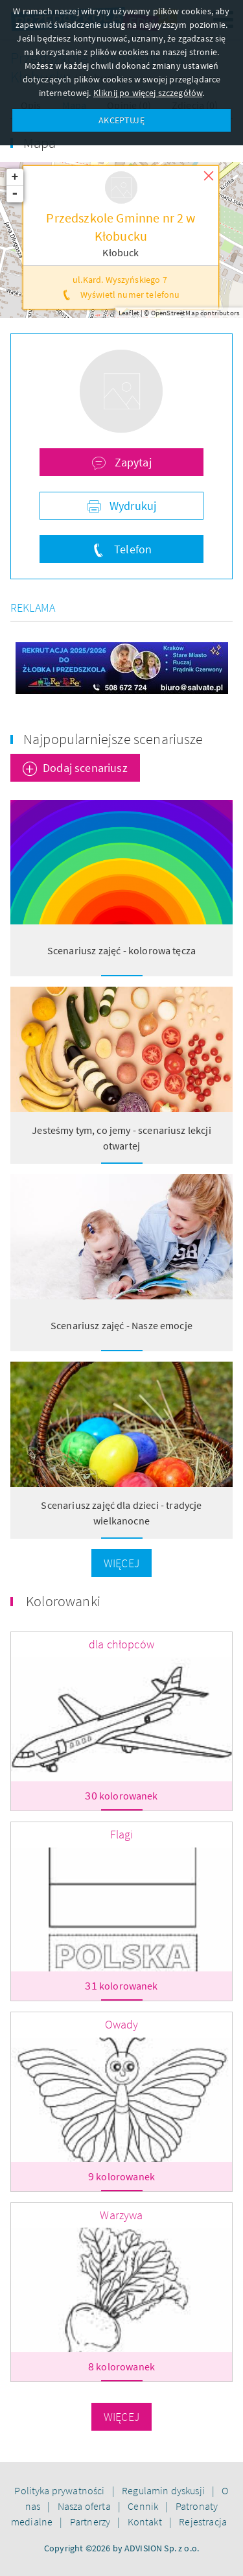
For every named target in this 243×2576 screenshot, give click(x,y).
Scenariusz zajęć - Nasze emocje (121, 1325)
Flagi (121, 1834)
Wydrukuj (131, 505)
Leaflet (129, 312)
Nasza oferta (85, 2505)
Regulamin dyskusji (164, 2490)
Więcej (121, 1563)
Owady (122, 2024)
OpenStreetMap (175, 312)
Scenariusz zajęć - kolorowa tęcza (121, 950)
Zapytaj (131, 462)
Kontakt (146, 2521)
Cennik (144, 2505)
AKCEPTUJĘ (121, 120)
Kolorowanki (63, 1601)
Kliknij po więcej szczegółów (147, 93)
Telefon (131, 549)
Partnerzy (91, 2521)
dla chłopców (121, 1644)
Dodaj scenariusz (85, 767)
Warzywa (121, 2215)
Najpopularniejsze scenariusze (113, 739)
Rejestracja (203, 2521)
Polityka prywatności (60, 2490)
